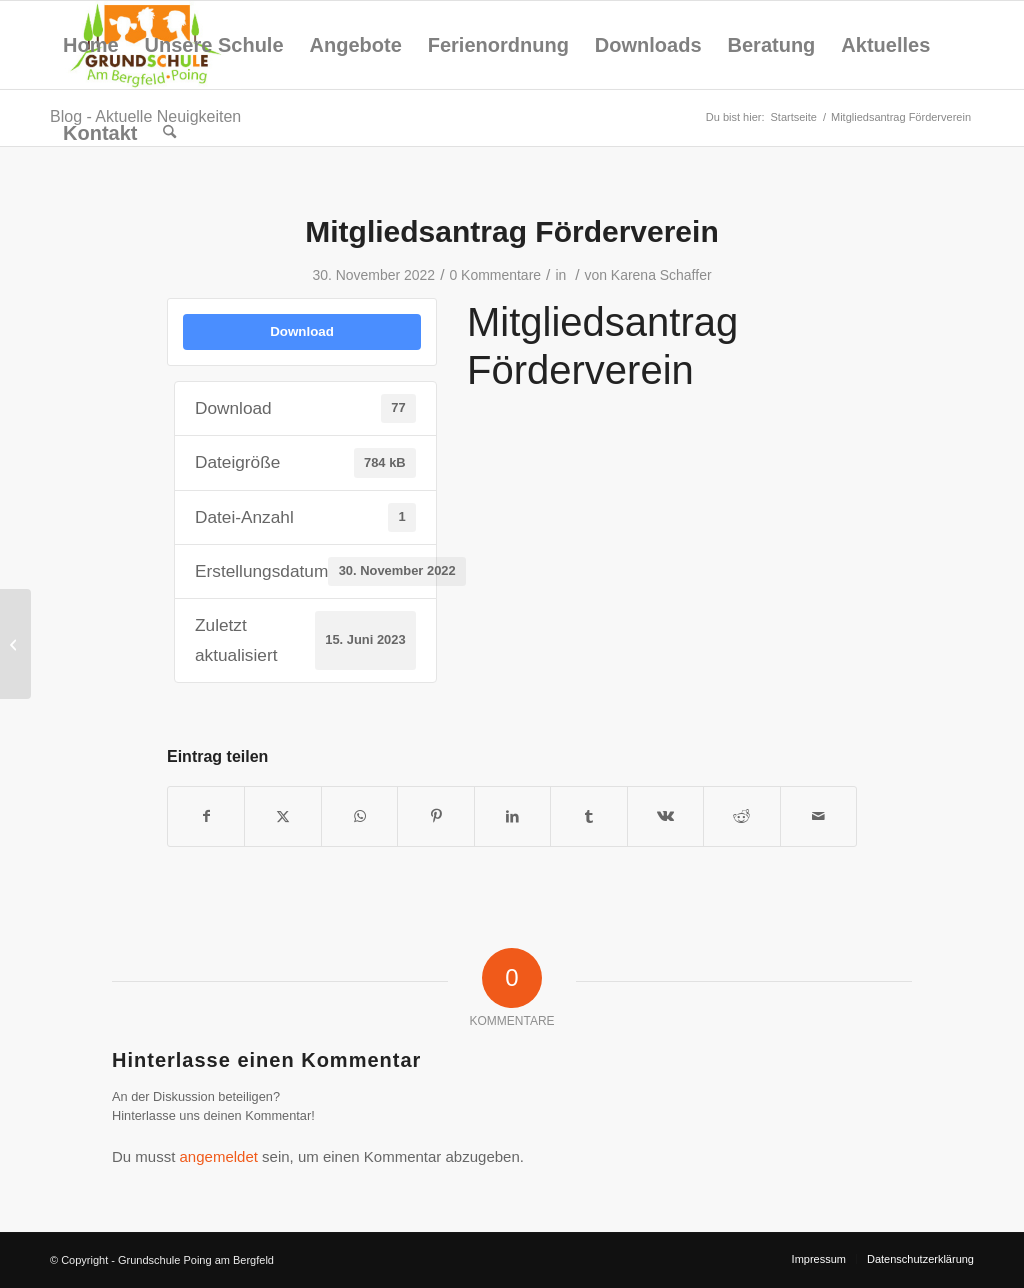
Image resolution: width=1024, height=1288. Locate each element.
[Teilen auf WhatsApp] (359, 816)
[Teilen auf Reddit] (741, 816)
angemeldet (219, 1156)
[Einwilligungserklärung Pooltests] (15, 644)
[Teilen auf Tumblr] (588, 816)
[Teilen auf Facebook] (206, 816)
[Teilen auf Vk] (665, 816)
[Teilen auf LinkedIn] (512, 816)
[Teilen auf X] (282, 816)
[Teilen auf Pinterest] (435, 816)
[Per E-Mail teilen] (819, 816)
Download (302, 331)
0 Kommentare (495, 275)
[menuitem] (91, 45)
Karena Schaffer (661, 275)
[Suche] (169, 133)
